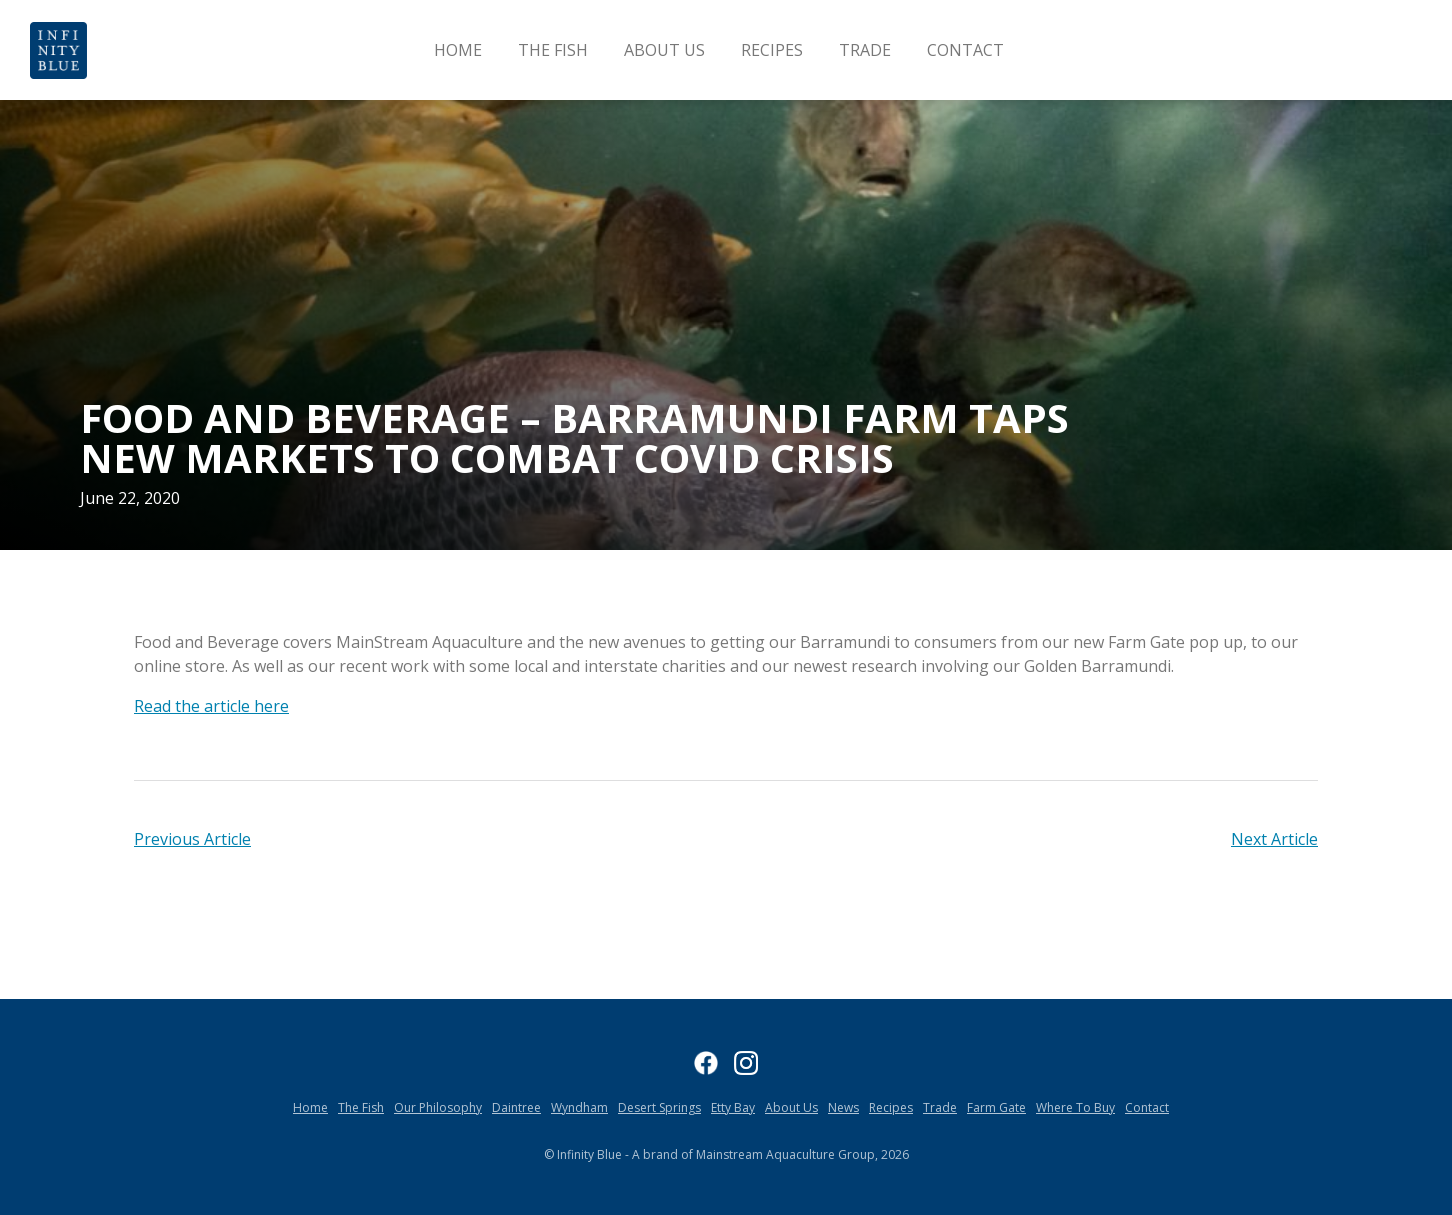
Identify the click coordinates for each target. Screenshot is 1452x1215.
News (843, 1107)
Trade (865, 50)
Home (458, 50)
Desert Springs (659, 1107)
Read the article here (211, 706)
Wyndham (579, 1107)
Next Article (1274, 839)
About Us (664, 50)
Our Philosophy (438, 1107)
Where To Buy (1075, 1107)
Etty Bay (733, 1107)
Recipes (772, 50)
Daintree (516, 1107)
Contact (965, 50)
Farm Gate (996, 1107)
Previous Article (192, 839)
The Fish (553, 50)
